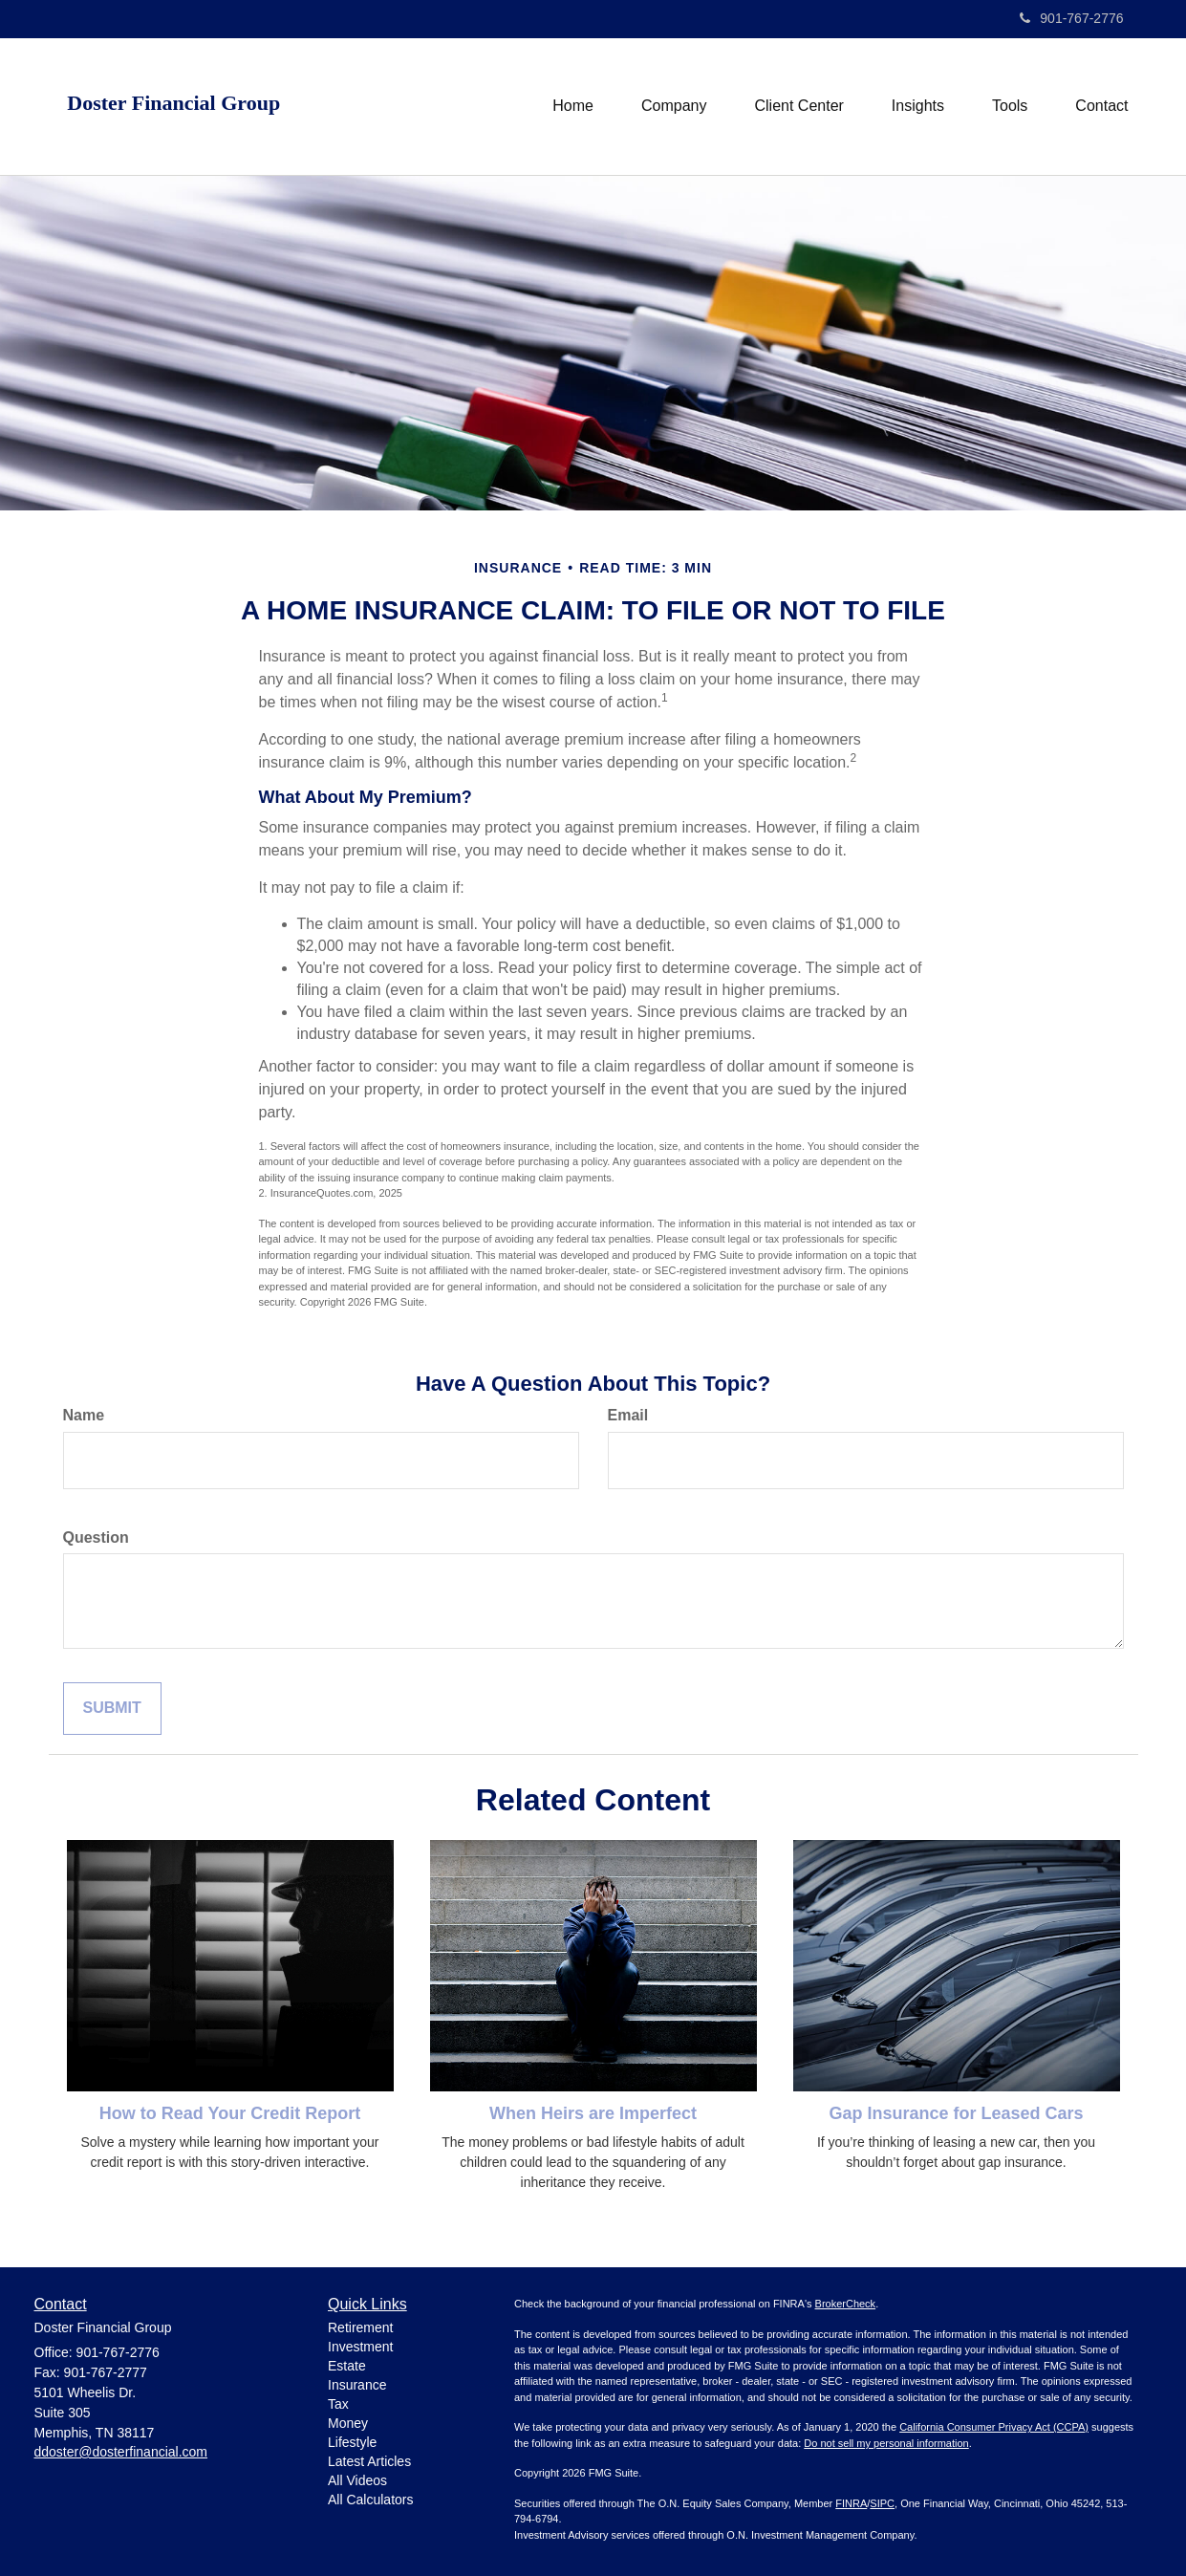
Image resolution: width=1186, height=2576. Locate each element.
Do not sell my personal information (886, 2443)
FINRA (851, 2503)
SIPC (882, 2503)
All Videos (357, 2480)
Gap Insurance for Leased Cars (956, 2113)
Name (84, 1415)
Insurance (357, 2384)
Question (96, 1537)
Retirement (360, 2327)
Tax (338, 2404)
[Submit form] (112, 1708)
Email (628, 1415)
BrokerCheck (845, 2303)
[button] (673, 106)
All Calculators (370, 2499)
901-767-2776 (1071, 18)
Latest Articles (369, 2461)
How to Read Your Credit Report (229, 2113)
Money (348, 2423)
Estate (347, 2365)
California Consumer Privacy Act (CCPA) (994, 2427)
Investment (360, 2346)
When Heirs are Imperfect (593, 2113)
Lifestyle (352, 2442)
